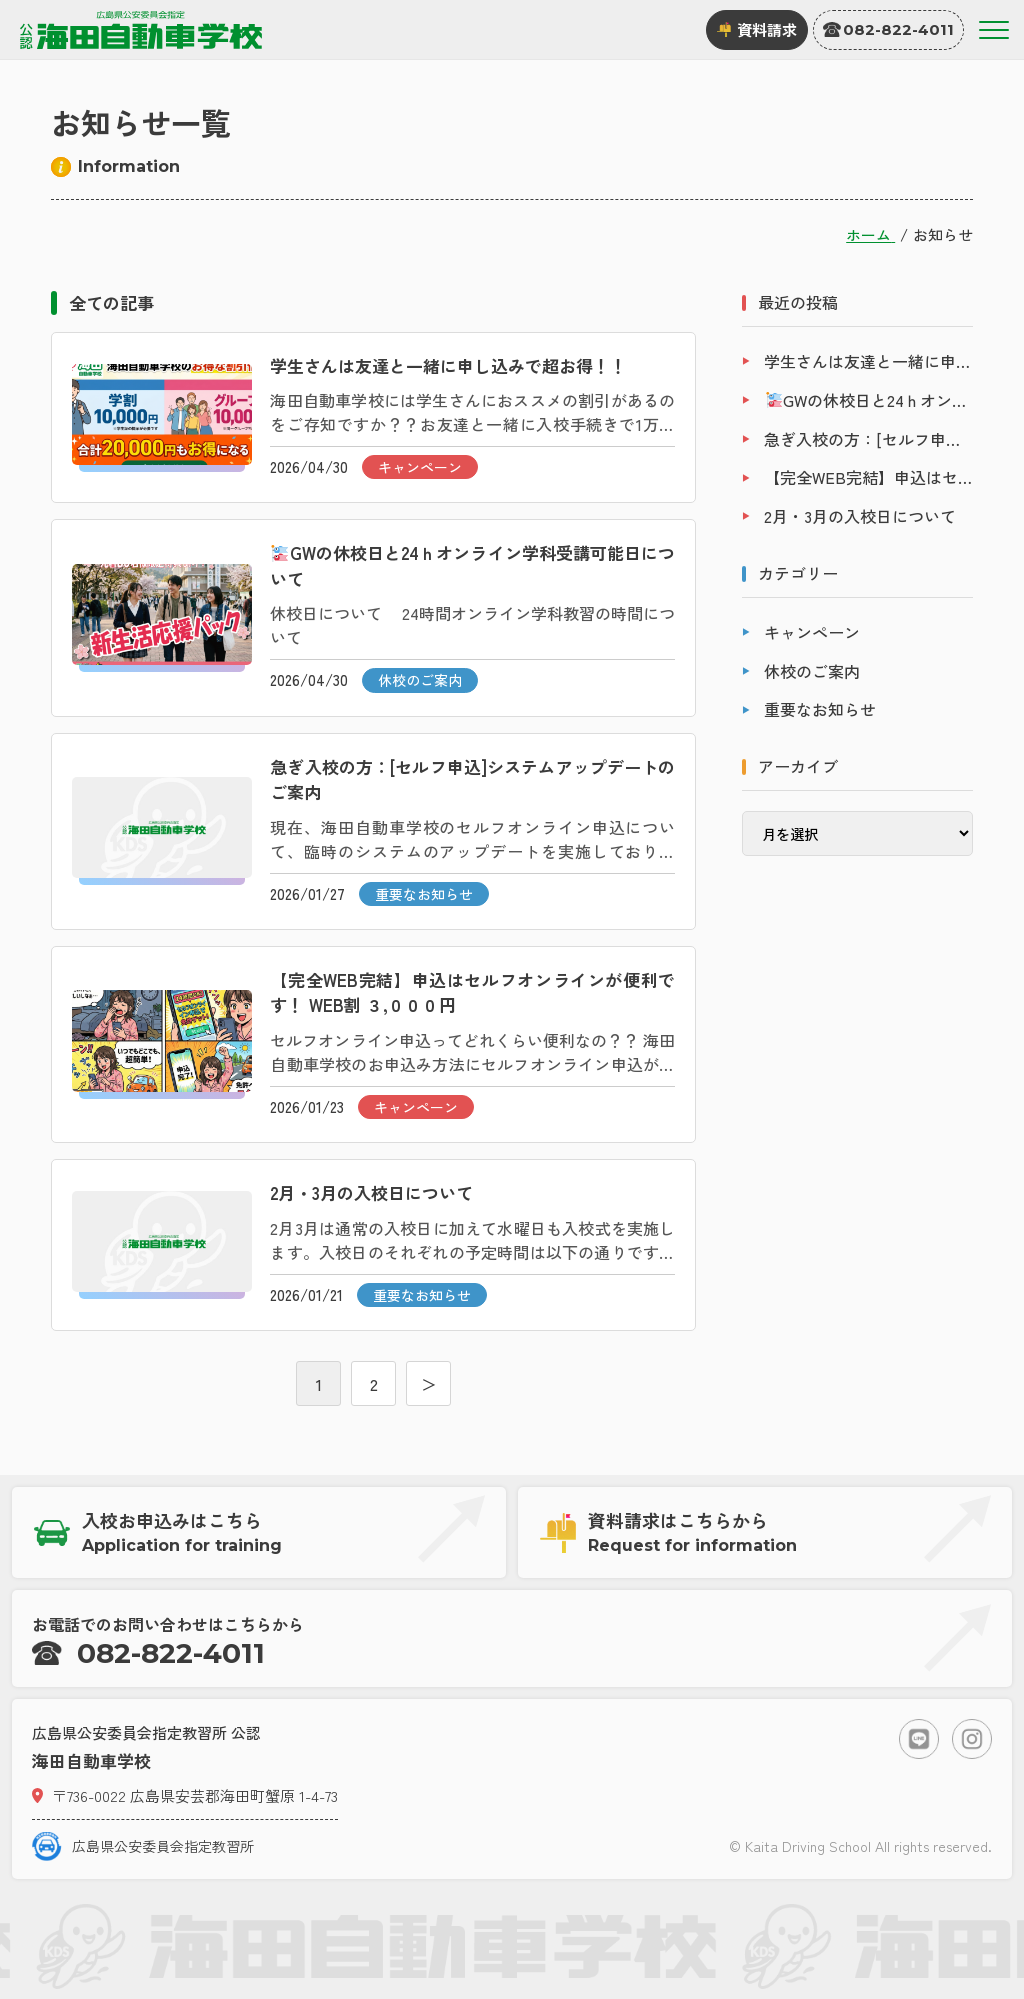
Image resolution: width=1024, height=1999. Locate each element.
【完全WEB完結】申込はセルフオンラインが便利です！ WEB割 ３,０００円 (868, 477)
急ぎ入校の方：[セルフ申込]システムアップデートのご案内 (868, 439)
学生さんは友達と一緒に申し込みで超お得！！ (868, 361)
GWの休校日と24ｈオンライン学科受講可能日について (869, 400)
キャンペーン (812, 632)
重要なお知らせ (820, 709)
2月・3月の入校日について (860, 516)
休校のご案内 (812, 671)
